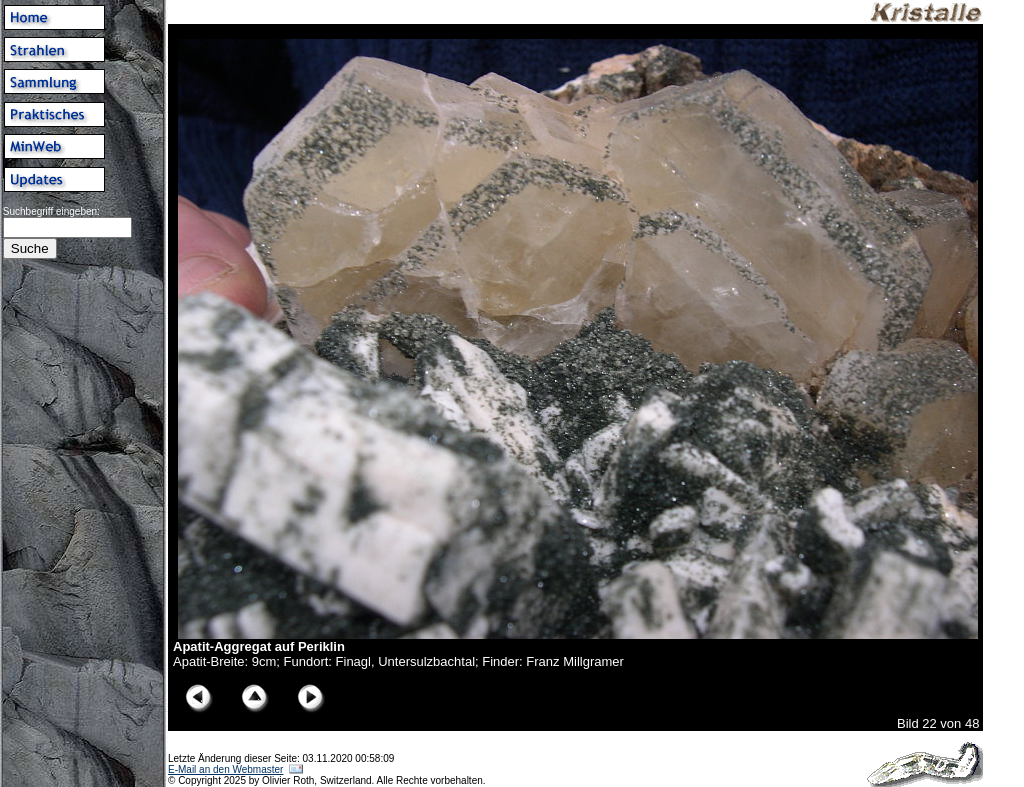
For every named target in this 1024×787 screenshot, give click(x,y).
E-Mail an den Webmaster (225, 769)
